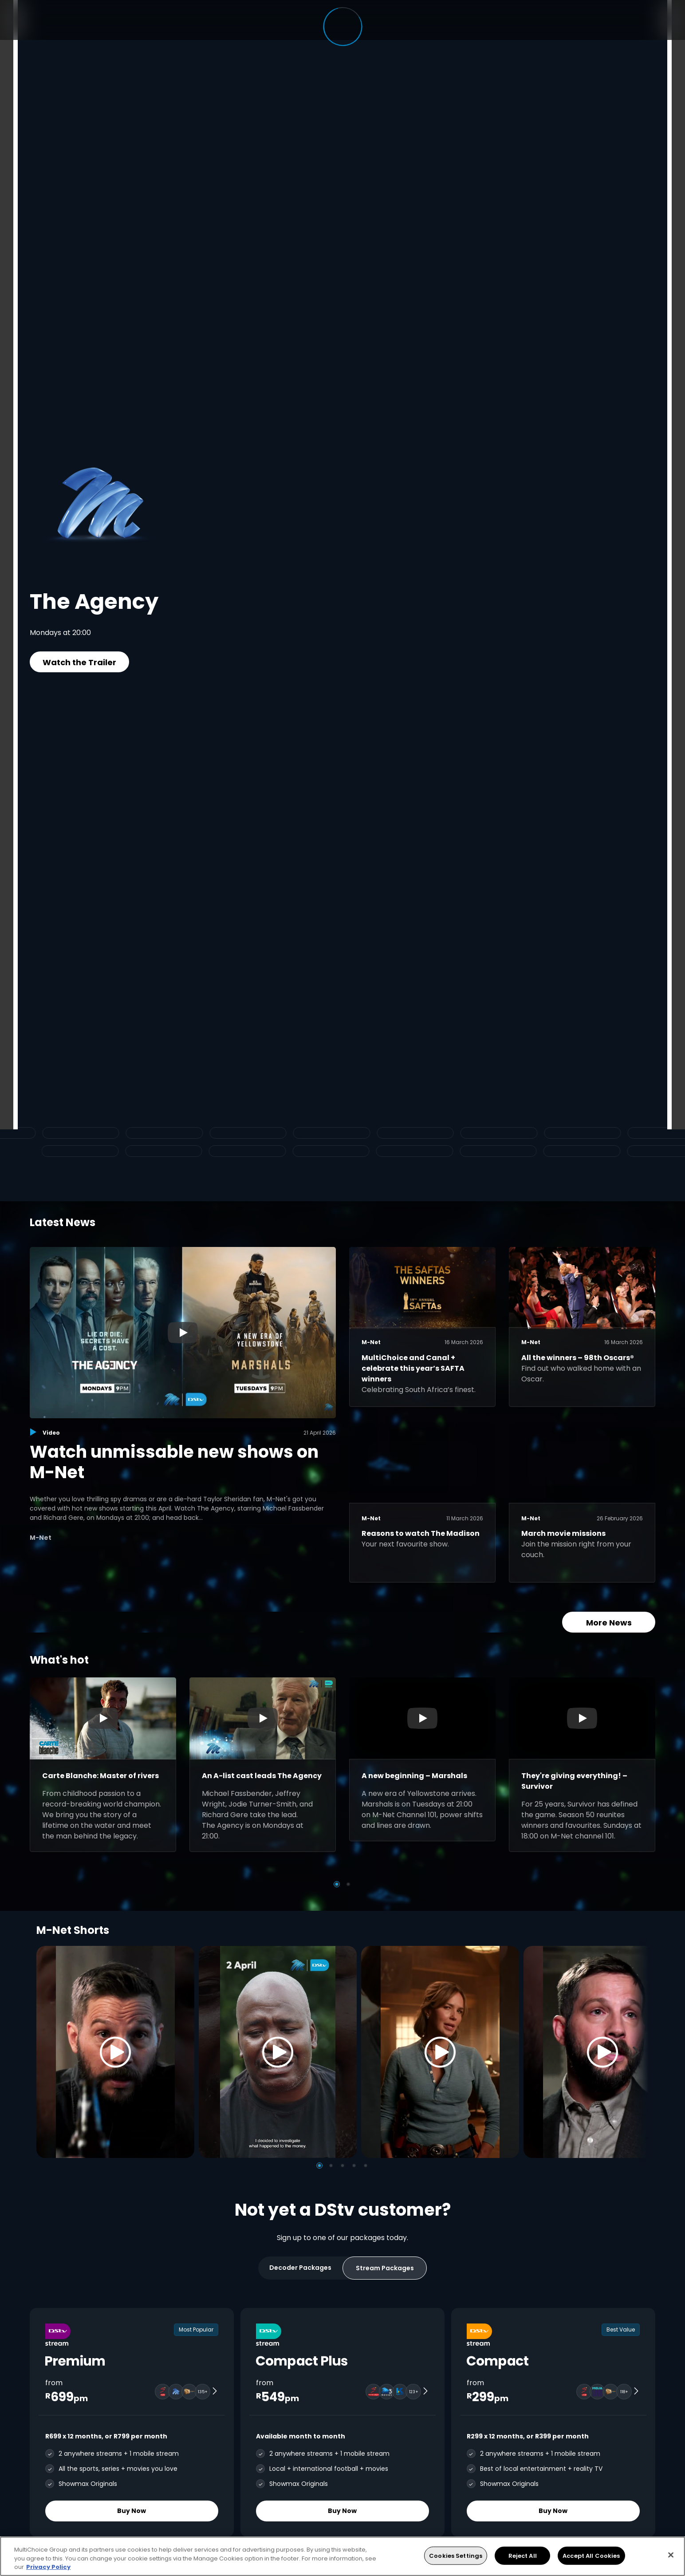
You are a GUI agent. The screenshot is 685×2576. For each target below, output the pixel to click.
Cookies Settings (455, 2555)
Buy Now (132, 2510)
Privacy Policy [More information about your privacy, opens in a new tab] (48, 2567)
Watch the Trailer (79, 662)
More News (609, 1622)
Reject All (522, 2555)
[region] (342, 2556)
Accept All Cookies (591, 2555)
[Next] (639, 2051)
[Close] (671, 2554)
